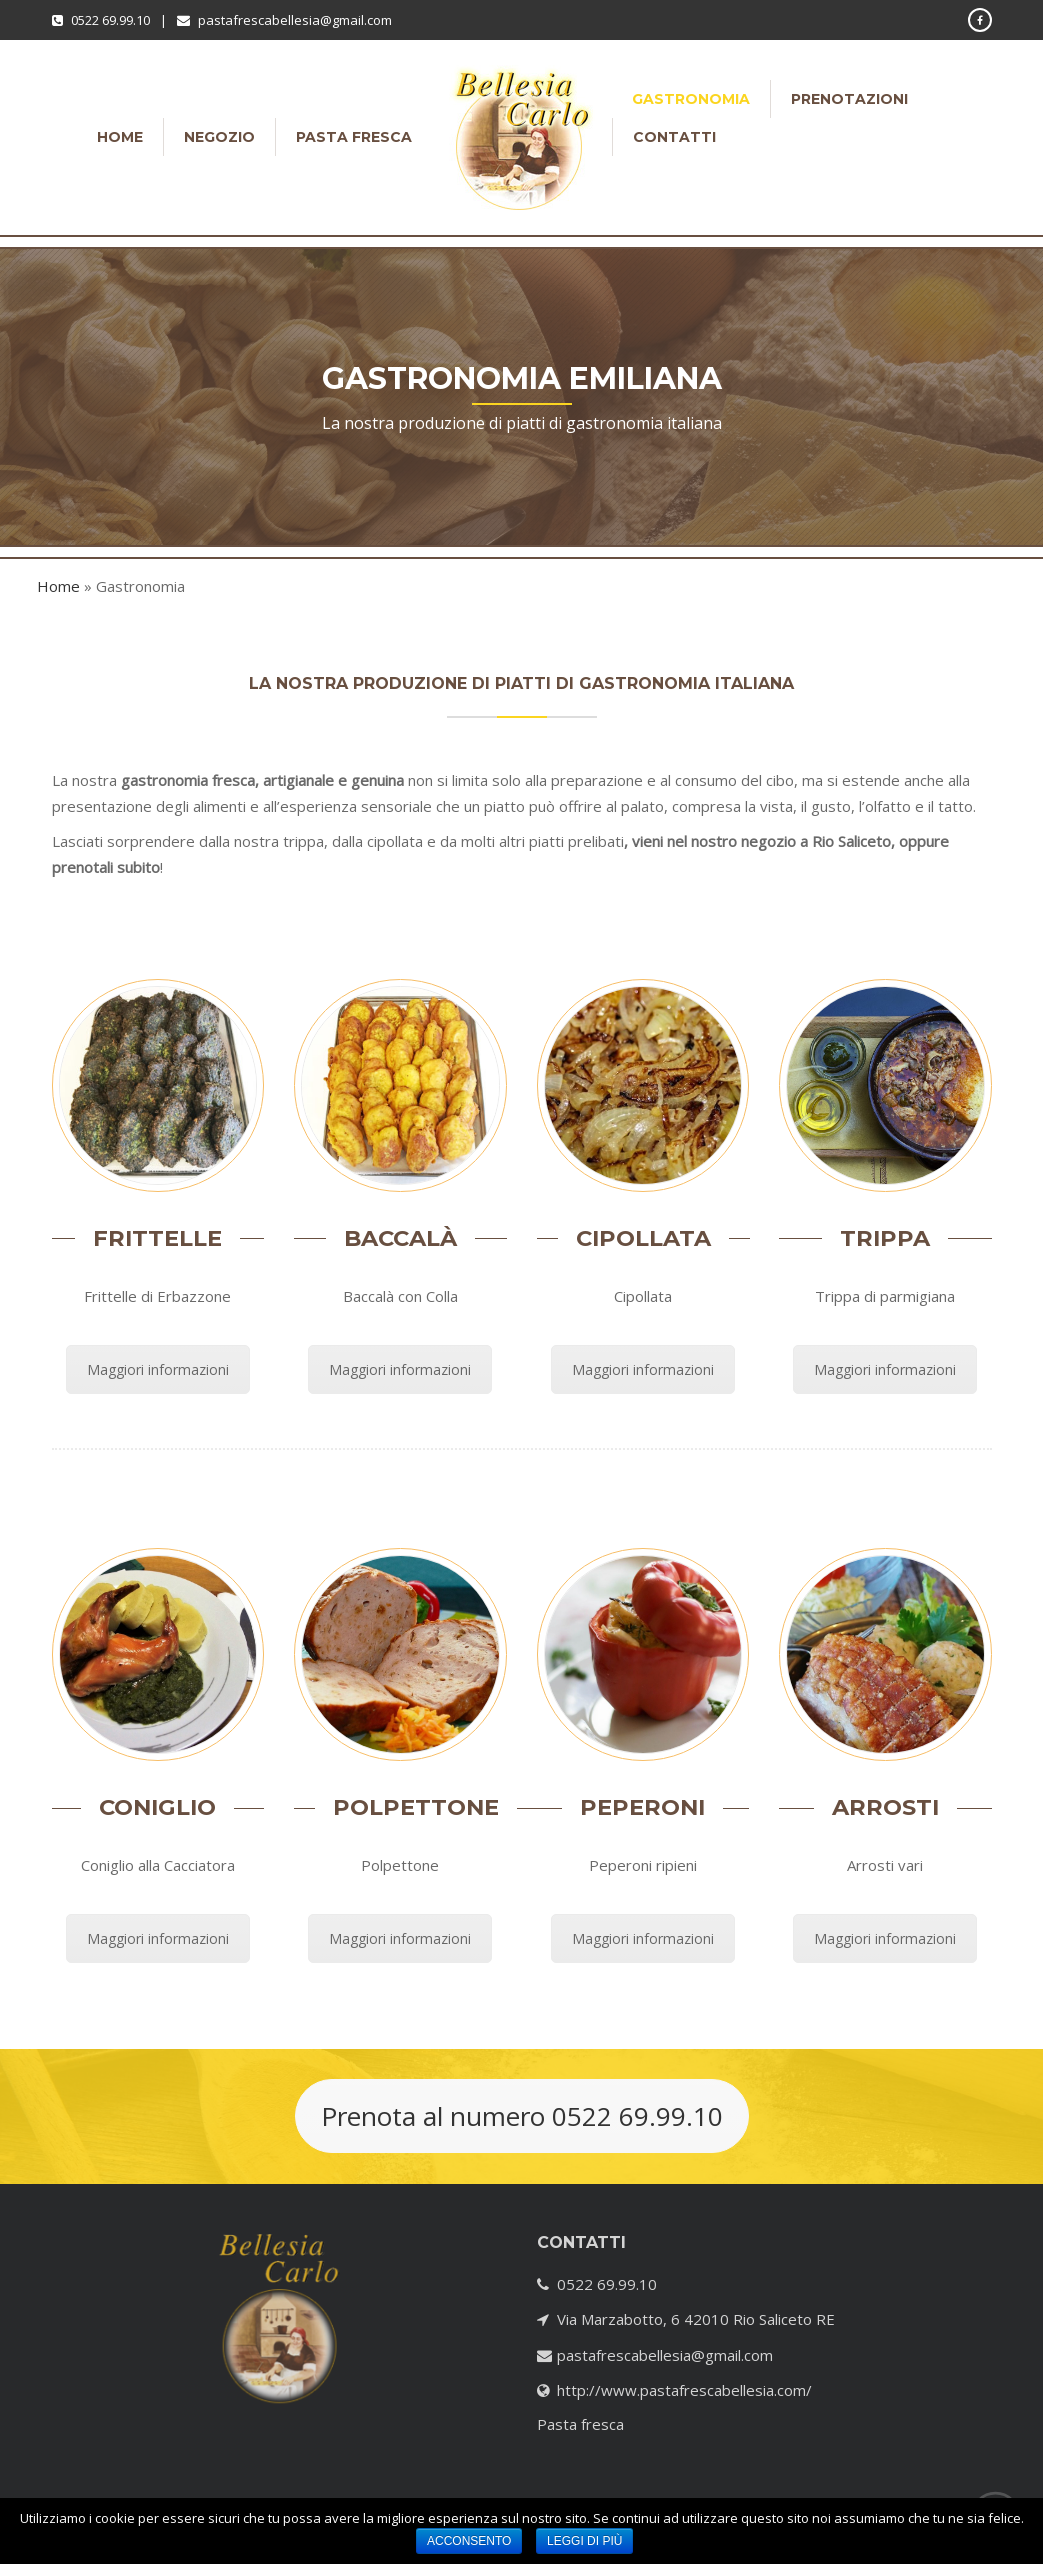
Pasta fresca (354, 137)
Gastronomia (691, 99)
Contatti (674, 137)
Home (120, 137)
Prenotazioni (849, 99)
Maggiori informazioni (158, 1369)
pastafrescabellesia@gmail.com (295, 20)
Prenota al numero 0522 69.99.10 (522, 2116)
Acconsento (469, 2541)
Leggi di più (584, 2541)
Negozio (219, 137)
